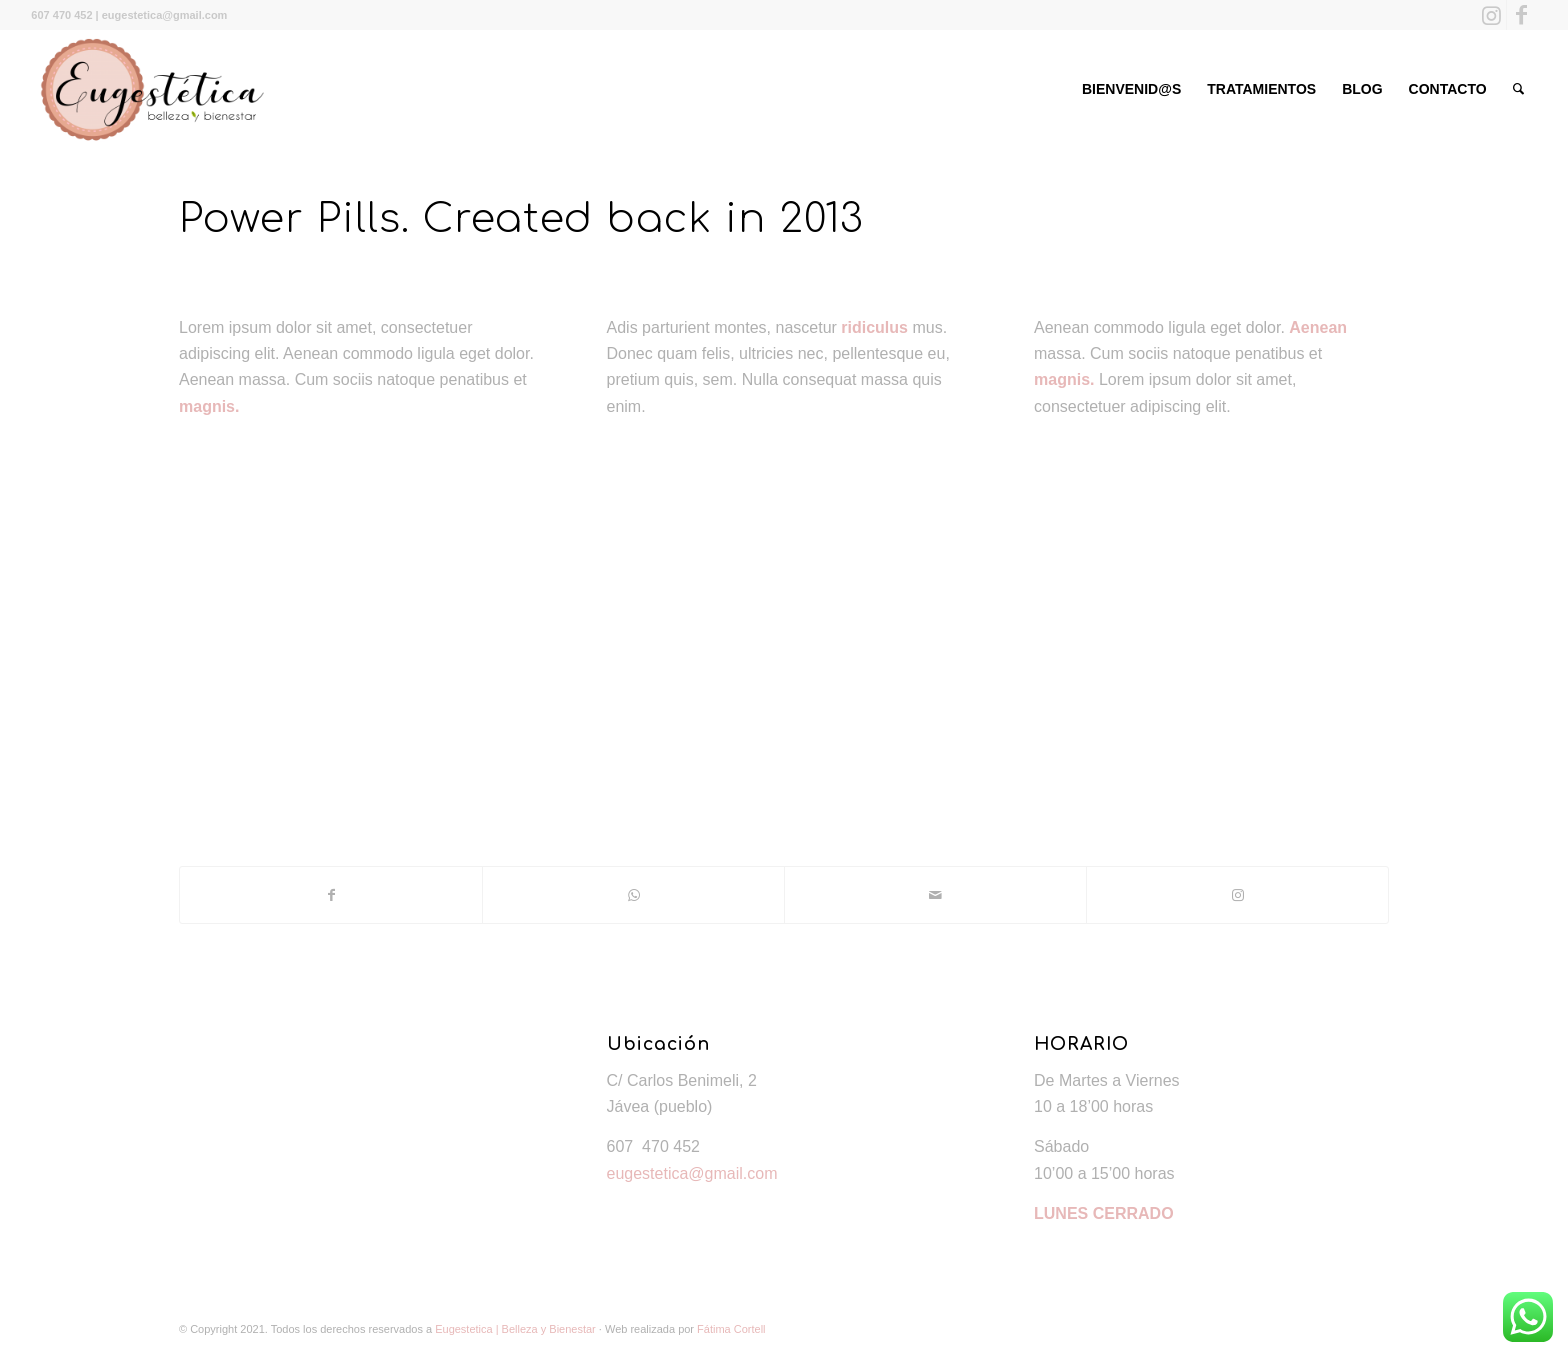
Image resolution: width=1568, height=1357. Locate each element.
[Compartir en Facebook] (331, 895)
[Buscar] (1518, 89)
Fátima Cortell (731, 1329)
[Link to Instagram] (1491, 15)
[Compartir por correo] (935, 895)
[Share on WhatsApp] (633, 895)
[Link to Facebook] (1522, 15)
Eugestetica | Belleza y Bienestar (515, 1329)
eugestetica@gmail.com (692, 1173)
